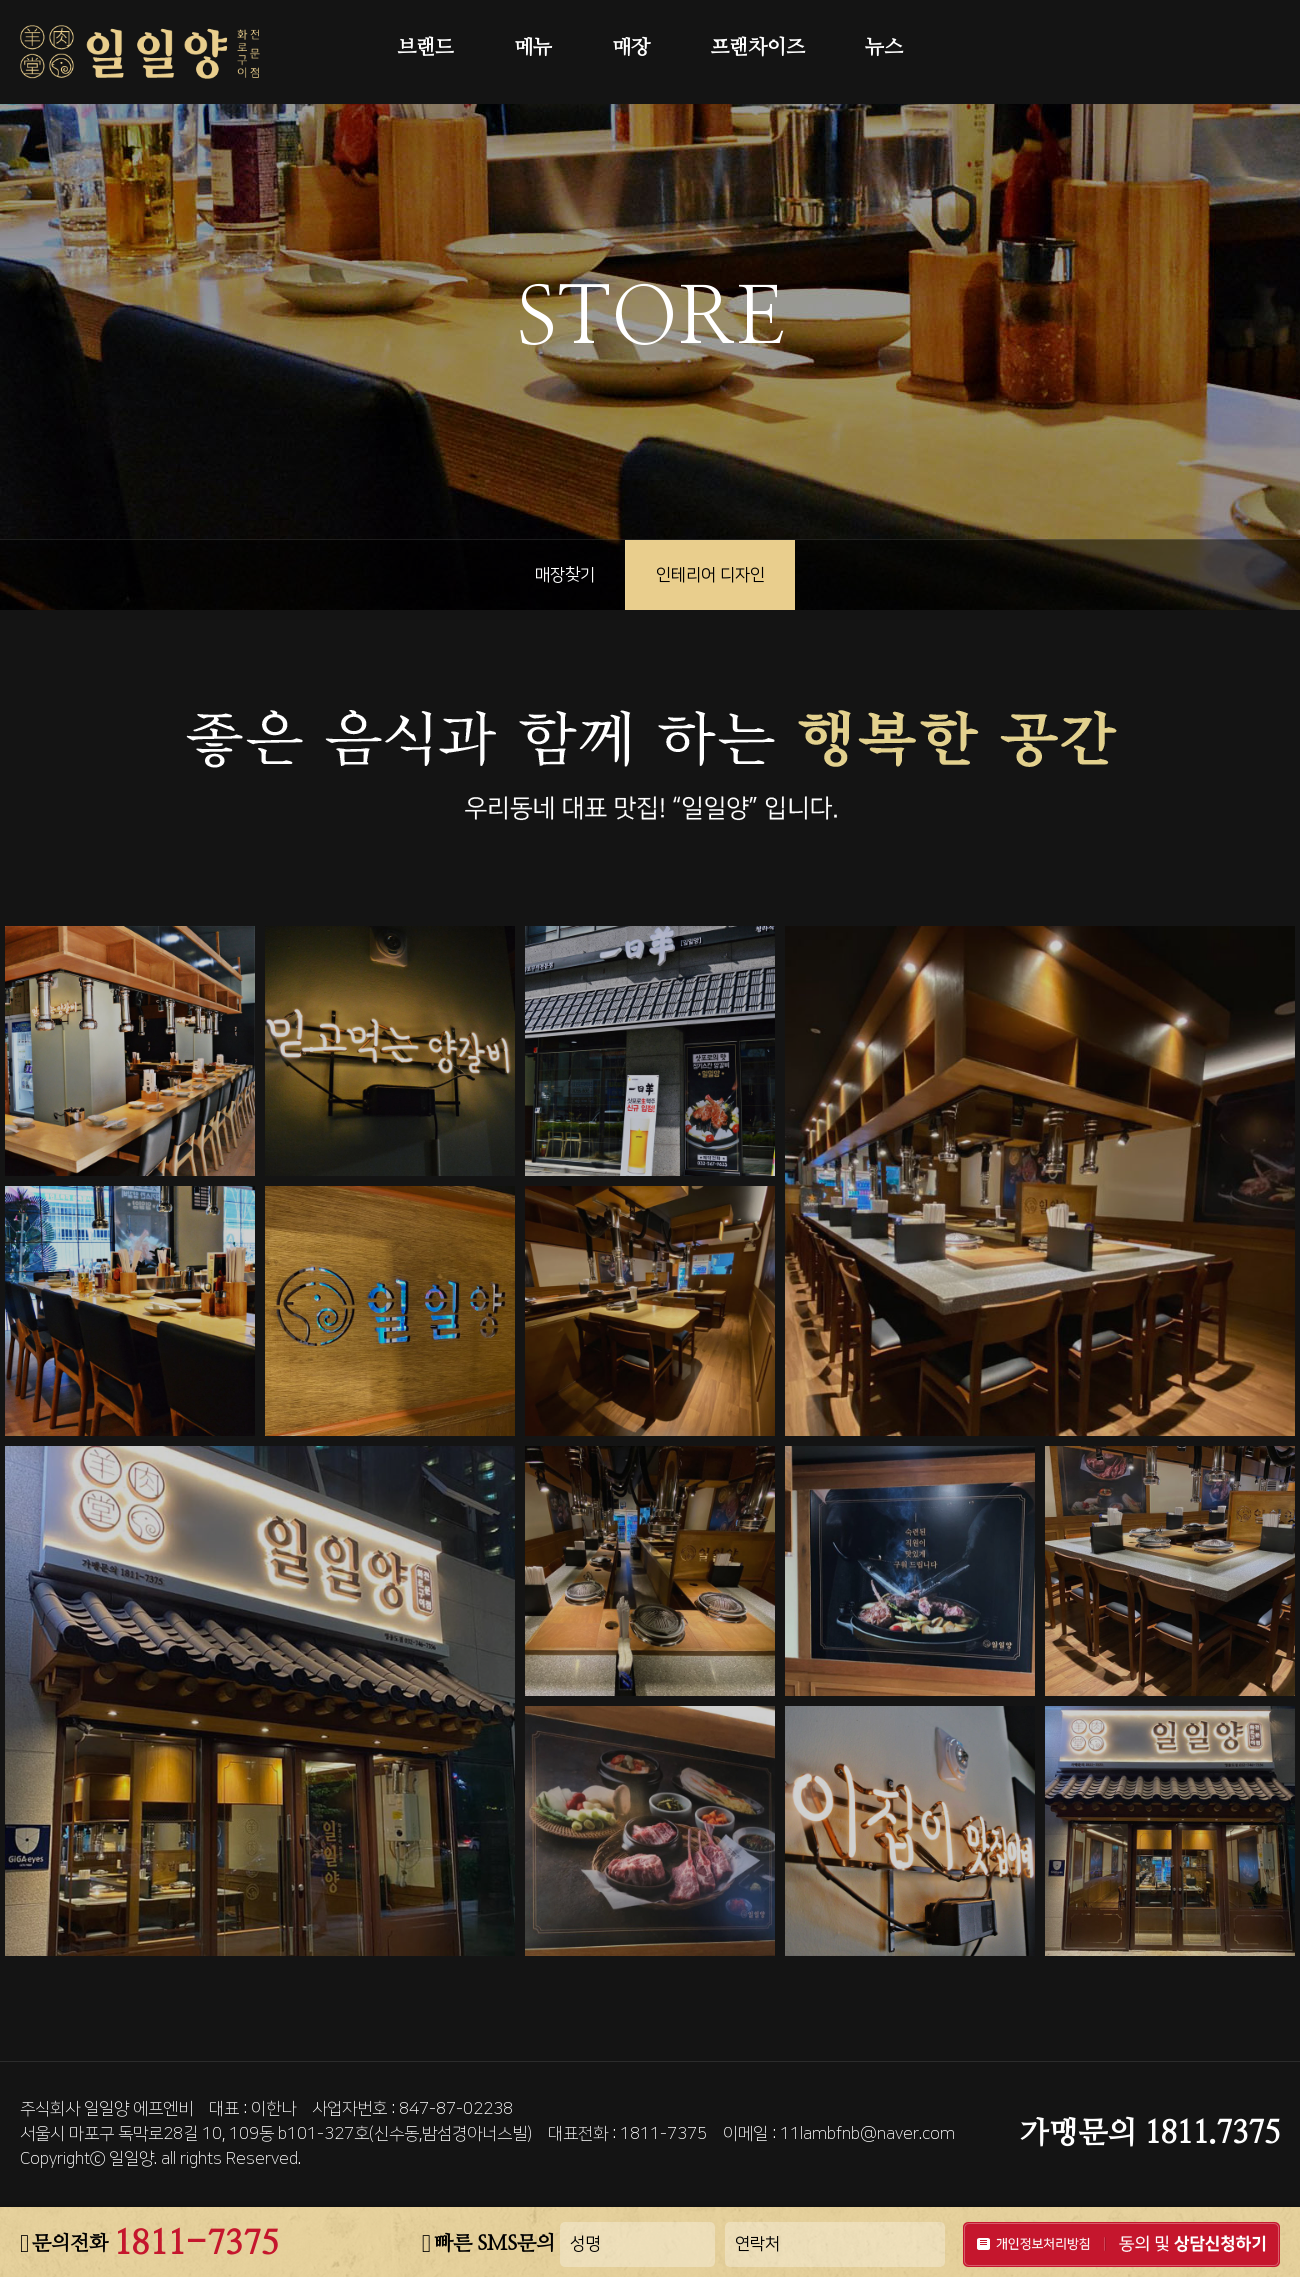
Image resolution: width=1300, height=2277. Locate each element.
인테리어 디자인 (710, 575)
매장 (631, 48)
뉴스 (884, 48)
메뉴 (533, 48)
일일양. (133, 2159)
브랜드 (425, 48)
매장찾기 (565, 575)
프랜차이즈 (757, 48)
